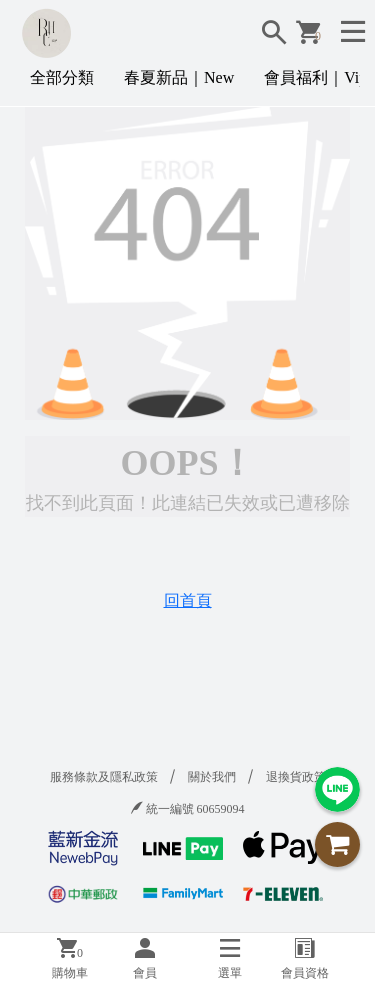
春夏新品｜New (179, 77)
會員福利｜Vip (315, 77)
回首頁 (188, 600)
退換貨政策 (296, 777)
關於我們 (212, 777)
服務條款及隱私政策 (104, 777)
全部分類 (62, 77)
